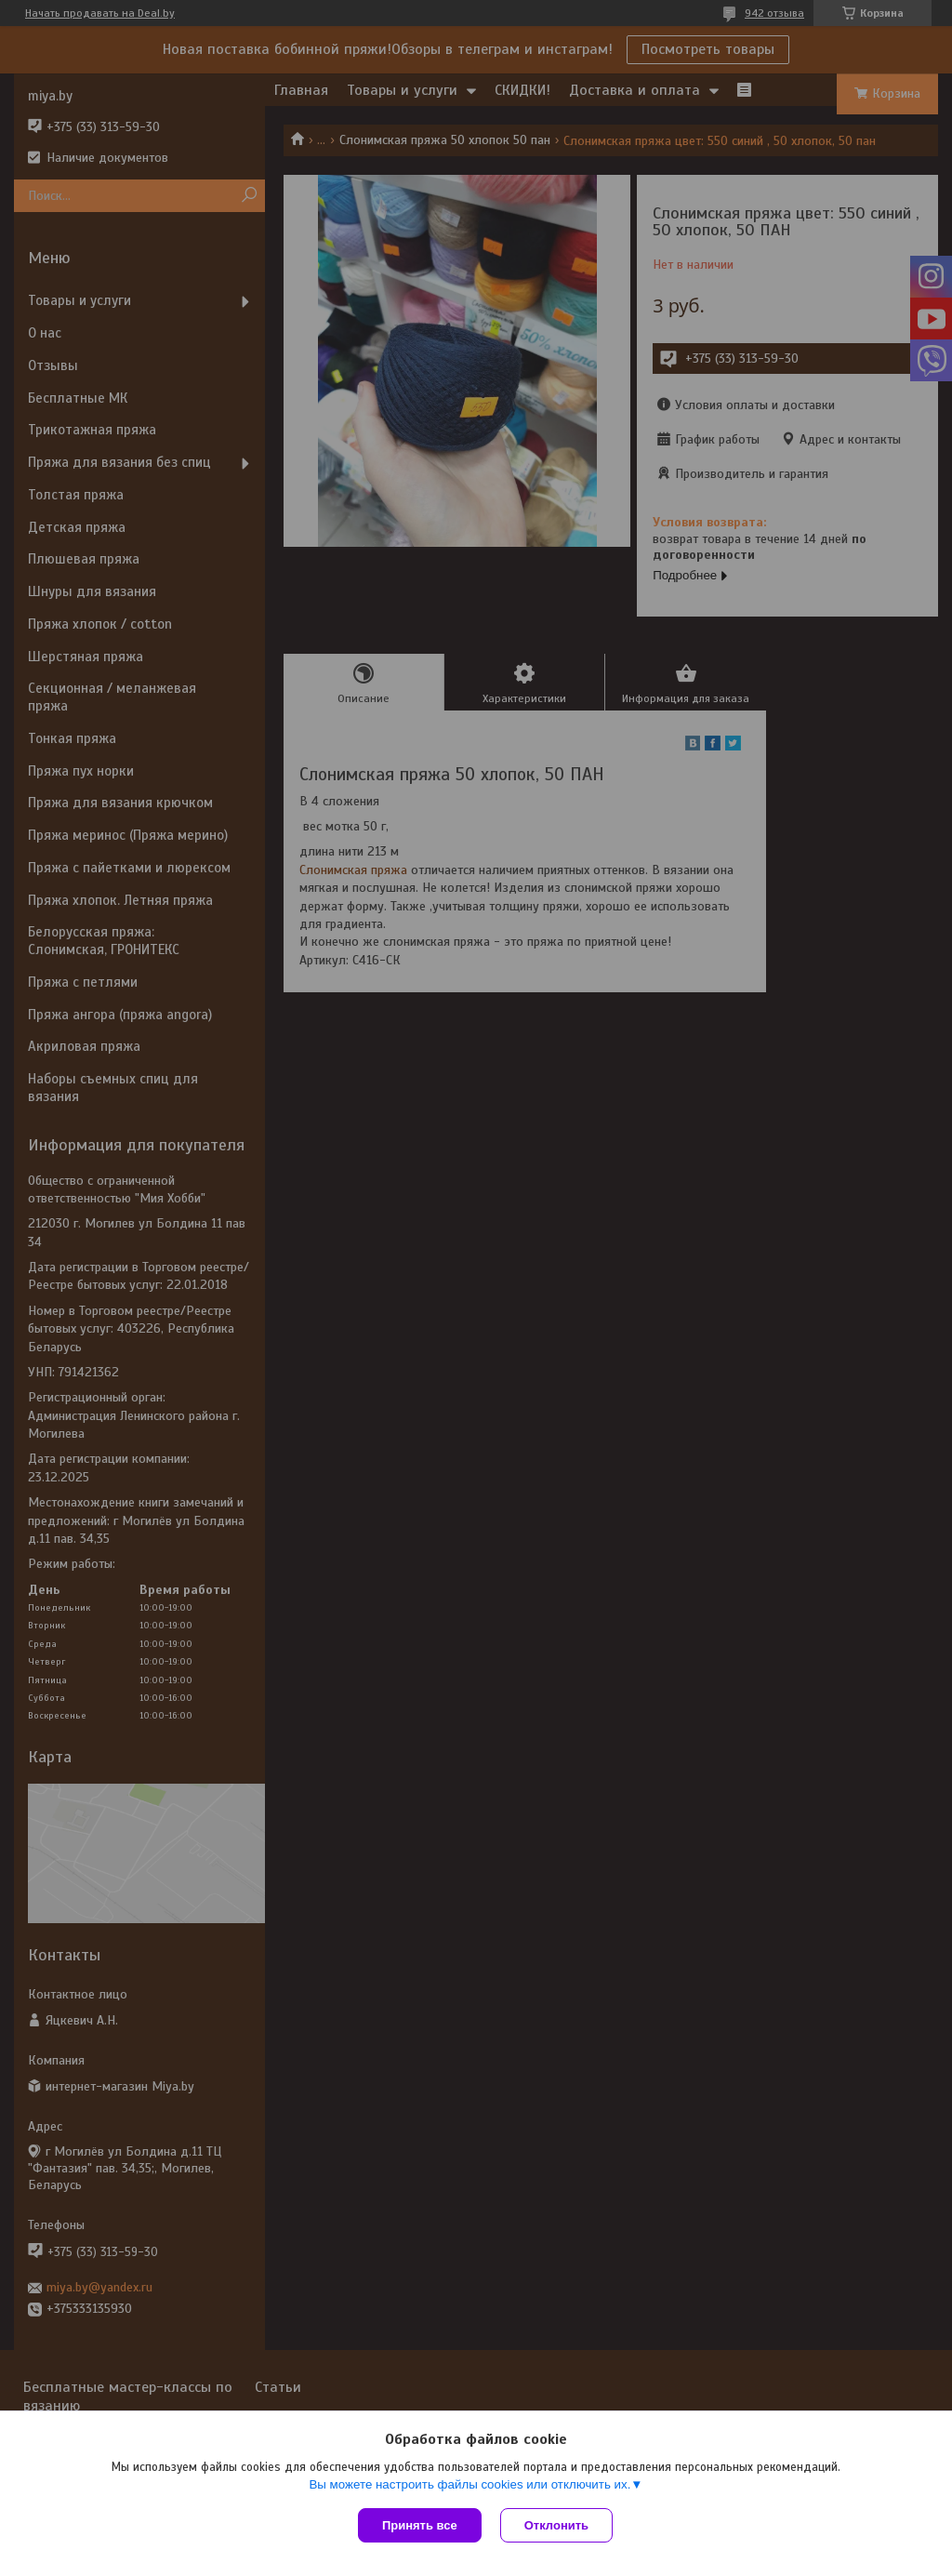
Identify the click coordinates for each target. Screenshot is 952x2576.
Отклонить (556, 2525)
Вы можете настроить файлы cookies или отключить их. (469, 2484)
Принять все (419, 2525)
